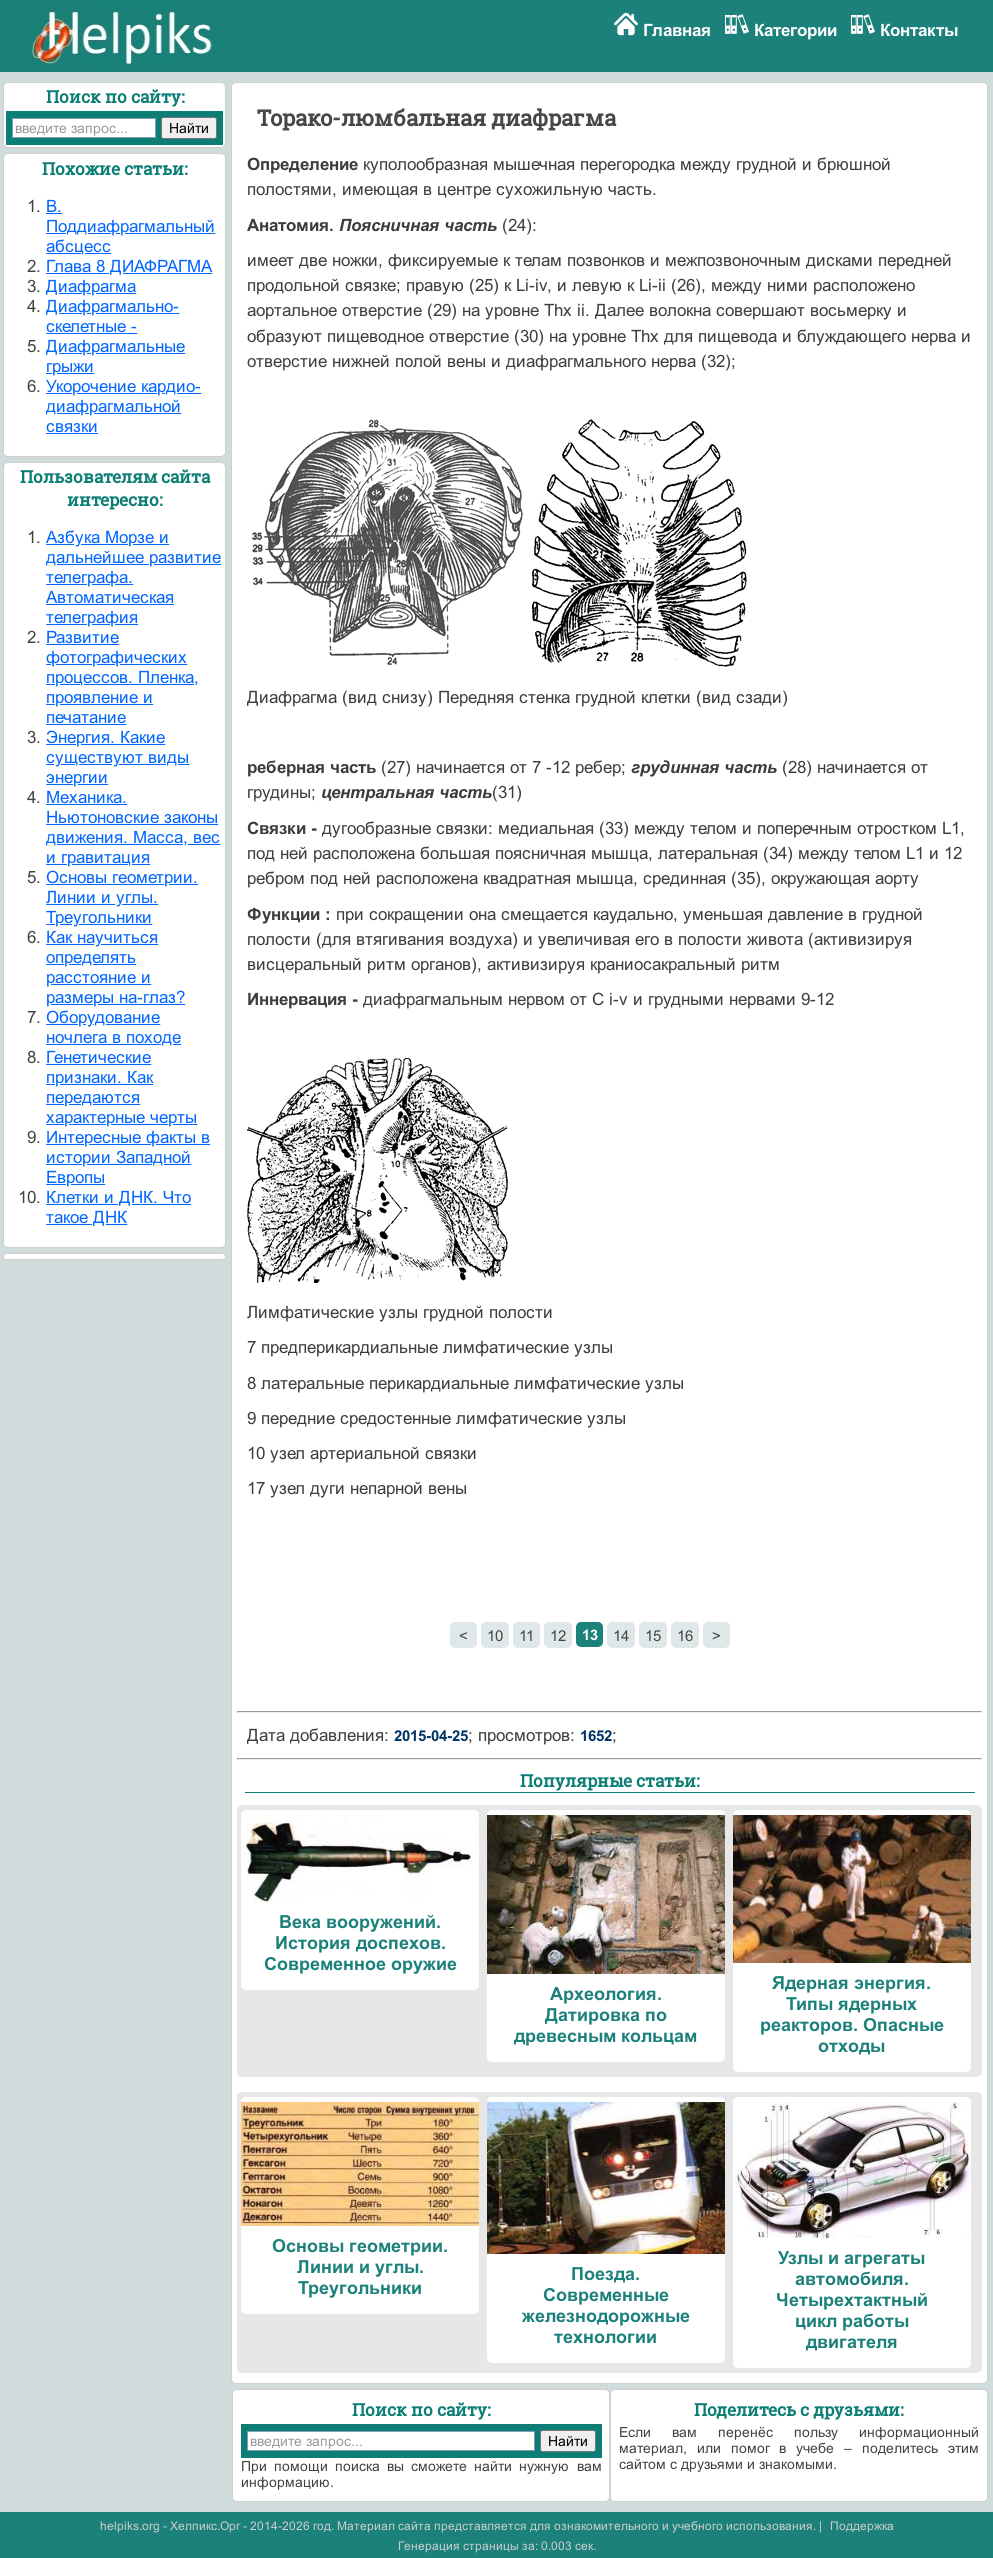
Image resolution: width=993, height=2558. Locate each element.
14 (621, 1635)
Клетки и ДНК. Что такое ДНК (118, 1207)
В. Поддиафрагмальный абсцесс (130, 226)
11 (526, 1635)
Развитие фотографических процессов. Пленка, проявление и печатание (122, 677)
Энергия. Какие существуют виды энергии (117, 757)
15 (653, 1635)
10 (495, 1635)
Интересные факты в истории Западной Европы (128, 1157)
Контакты (919, 30)
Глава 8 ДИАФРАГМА (129, 266)
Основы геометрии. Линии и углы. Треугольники (122, 897)
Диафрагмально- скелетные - (112, 316)
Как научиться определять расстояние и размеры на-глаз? (115, 967)
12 (558, 1635)
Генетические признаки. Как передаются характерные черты (121, 1087)
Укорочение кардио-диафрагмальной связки (123, 406)
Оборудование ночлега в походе (113, 1027)
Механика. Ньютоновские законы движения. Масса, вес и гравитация (133, 827)
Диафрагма (91, 286)
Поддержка (862, 2526)
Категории (795, 30)
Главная (677, 30)
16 (685, 1635)
